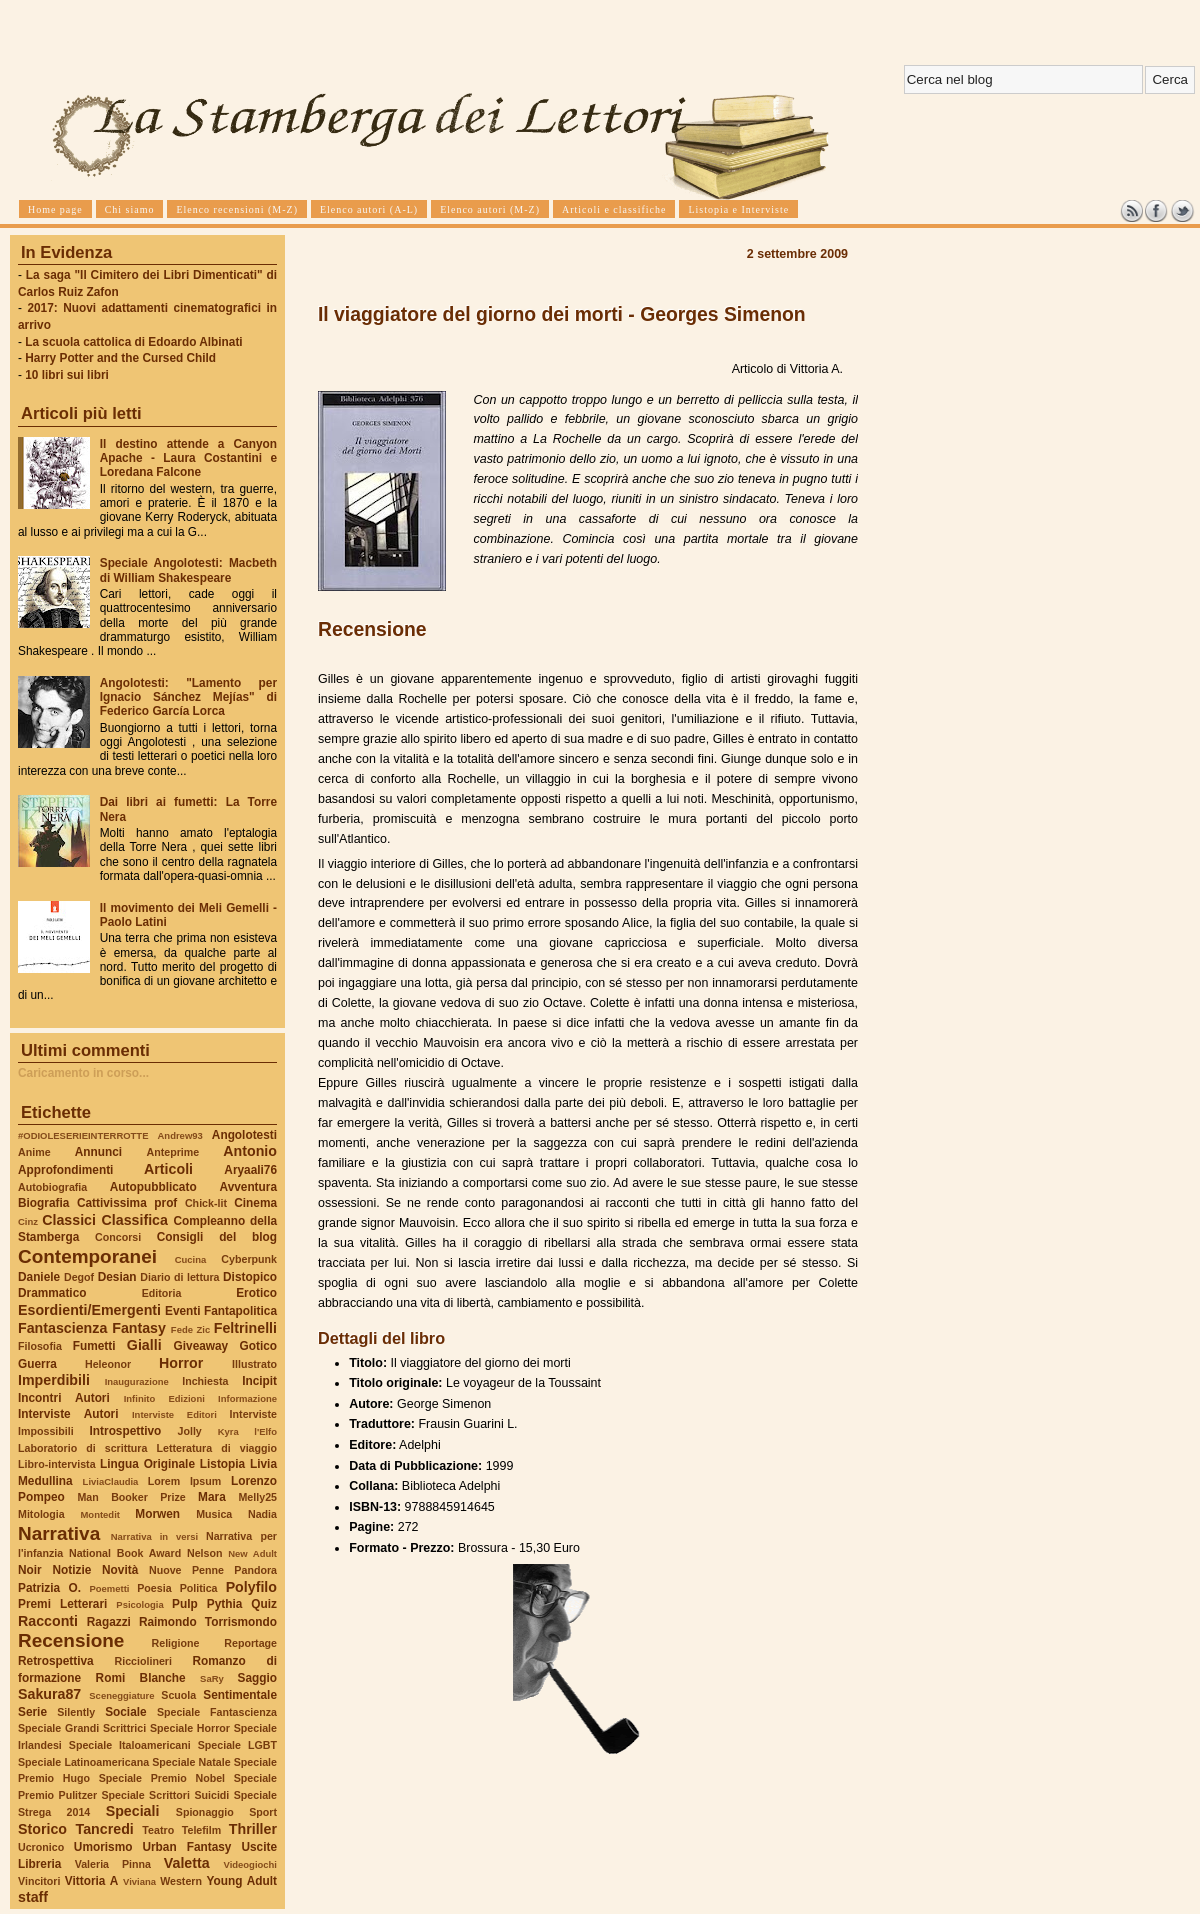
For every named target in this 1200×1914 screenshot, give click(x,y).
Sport (263, 1812)
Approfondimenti (65, 1170)
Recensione (71, 1640)
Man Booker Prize (131, 1497)
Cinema (255, 1203)
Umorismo (103, 1847)
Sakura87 (49, 1694)
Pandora (255, 1570)
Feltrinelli (245, 1328)
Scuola (178, 1695)
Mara (212, 1497)
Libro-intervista (57, 1464)
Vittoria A (91, 1881)
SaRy (212, 1678)
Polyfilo (251, 1587)
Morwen (157, 1514)
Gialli (144, 1345)
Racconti (48, 1621)
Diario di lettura (179, 1277)
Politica (199, 1588)
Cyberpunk (249, 1259)
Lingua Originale (147, 1464)
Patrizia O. (49, 1588)
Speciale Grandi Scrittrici (82, 1728)
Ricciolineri (142, 1661)
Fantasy (139, 1328)
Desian (117, 1277)
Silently (76, 1712)
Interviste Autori (68, 1414)
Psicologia (139, 1604)
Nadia (262, 1514)
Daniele (39, 1277)
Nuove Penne (186, 1570)
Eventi (183, 1311)
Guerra (37, 1364)
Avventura (248, 1187)
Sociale (125, 1712)
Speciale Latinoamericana (83, 1762)
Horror (181, 1363)
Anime (34, 1152)
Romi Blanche (141, 1678)
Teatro (158, 1830)
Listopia (222, 1464)
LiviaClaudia (111, 1481)
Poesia (154, 1588)
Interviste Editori (174, 1414)
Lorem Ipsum (185, 1481)
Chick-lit (206, 1203)
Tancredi (105, 1829)
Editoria (162, 1293)
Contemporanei (87, 1256)
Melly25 (257, 1497)
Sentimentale (240, 1695)
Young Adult (241, 1881)
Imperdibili (54, 1380)
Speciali (133, 1811)
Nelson (205, 1553)
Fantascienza (62, 1328)
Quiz (264, 1604)
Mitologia (41, 1514)
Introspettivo (126, 1431)
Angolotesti (244, 1135)
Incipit (259, 1381)
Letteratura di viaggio (216, 1448)
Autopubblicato (153, 1187)
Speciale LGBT (237, 1745)
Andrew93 (180, 1135)
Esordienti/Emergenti (89, 1310)
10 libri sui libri (67, 375)
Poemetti (109, 1588)
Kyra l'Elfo (247, 1431)
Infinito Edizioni (164, 1398)
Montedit (99, 1514)
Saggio (257, 1678)
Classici (69, 1220)
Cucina (191, 1259)
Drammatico (52, 1293)
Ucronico (41, 1847)
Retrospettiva (56, 1661)
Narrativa (59, 1533)
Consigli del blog (217, 1237)
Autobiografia (52, 1187)
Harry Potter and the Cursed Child (120, 358)
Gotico (258, 1346)
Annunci (98, 1152)
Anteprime (173, 1152)
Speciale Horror (190, 1728)
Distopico (250, 1277)
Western (181, 1881)
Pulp (185, 1604)
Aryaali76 (250, 1170)
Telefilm (201, 1830)
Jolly (189, 1431)
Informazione (247, 1398)
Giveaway (201, 1346)
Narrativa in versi (154, 1536)
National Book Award (125, 1553)
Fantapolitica (240, 1311)
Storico (42, 1829)
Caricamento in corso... (83, 1073)
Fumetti (94, 1346)
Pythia (225, 1604)
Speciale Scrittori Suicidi (165, 1795)
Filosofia (40, 1346)
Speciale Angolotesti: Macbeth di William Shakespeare (188, 570)
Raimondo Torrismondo (208, 1622)
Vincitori (39, 1881)
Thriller (253, 1829)
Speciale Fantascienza (217, 1712)
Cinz (28, 1221)
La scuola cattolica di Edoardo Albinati (133, 342)
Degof (79, 1277)
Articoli (168, 1169)
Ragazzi (109, 1622)
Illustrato (254, 1364)
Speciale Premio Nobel (162, 1778)
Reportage (250, 1643)
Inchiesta (205, 1381)
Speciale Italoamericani (130, 1745)
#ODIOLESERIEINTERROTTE (83, 1135)
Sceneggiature (121, 1695)
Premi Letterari (62, 1604)
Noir (30, 1570)
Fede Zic (190, 1329)
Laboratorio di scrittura (82, 1448)
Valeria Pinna (113, 1864)
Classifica (135, 1220)
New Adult (252, 1553)
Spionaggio (205, 1812)
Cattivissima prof (127, 1203)
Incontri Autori (64, 1398)
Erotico (256, 1293)
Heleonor (108, 1364)
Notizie (71, 1570)
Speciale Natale (191, 1762)
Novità (120, 1570)
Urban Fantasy (186, 1847)
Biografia (43, 1203)
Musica (214, 1514)
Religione (176, 1643)
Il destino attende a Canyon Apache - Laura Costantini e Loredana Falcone (188, 458)
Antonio (250, 1151)
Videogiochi (251, 1864)
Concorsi (118, 1237)
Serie (32, 1712)
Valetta (187, 1863)
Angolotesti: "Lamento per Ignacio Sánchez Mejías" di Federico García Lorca (188, 697)
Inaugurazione (137, 1381)
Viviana (139, 1881)
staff (33, 1897)
